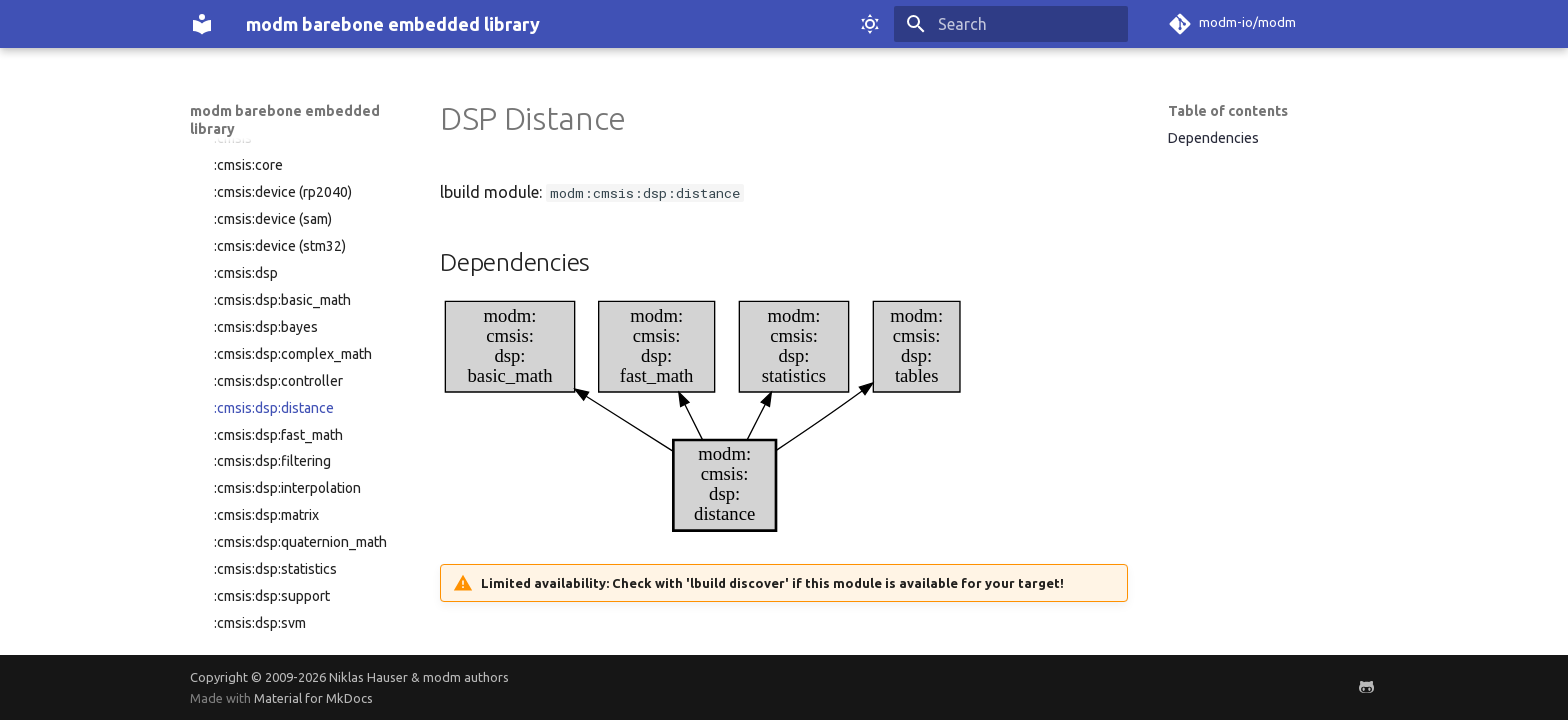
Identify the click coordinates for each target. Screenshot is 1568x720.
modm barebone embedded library (285, 120)
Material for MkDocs (313, 698)
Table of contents (1228, 111)
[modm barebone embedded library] (202, 24)
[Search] (1011, 24)
